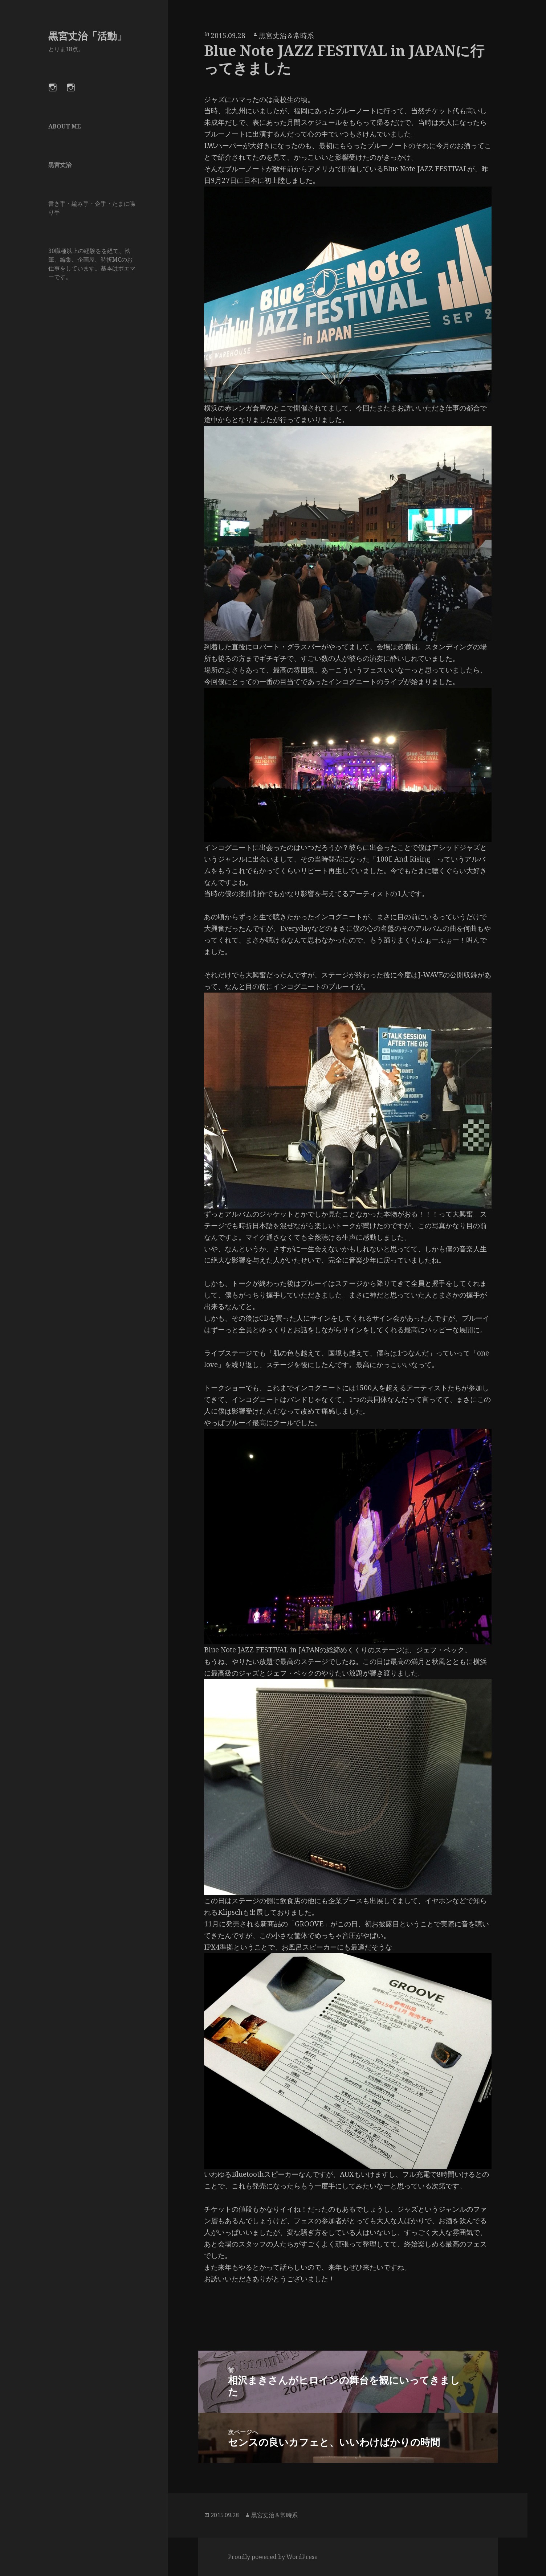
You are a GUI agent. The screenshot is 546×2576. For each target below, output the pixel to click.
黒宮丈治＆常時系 (286, 35)
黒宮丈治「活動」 (87, 35)
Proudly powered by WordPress (272, 2557)
